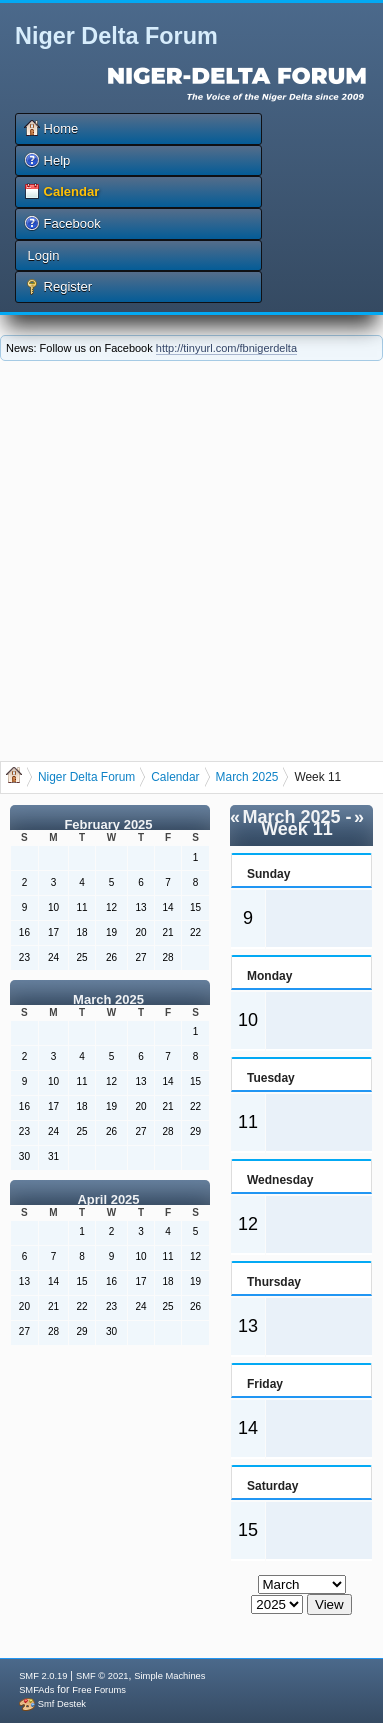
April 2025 (108, 1199)
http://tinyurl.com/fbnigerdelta (226, 348)
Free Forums (98, 1690)
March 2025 (108, 999)
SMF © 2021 (102, 1676)
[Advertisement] (187, 558)
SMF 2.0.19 (43, 1676)
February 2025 (108, 824)
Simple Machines (169, 1676)
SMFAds (36, 1690)
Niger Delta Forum (116, 36)
